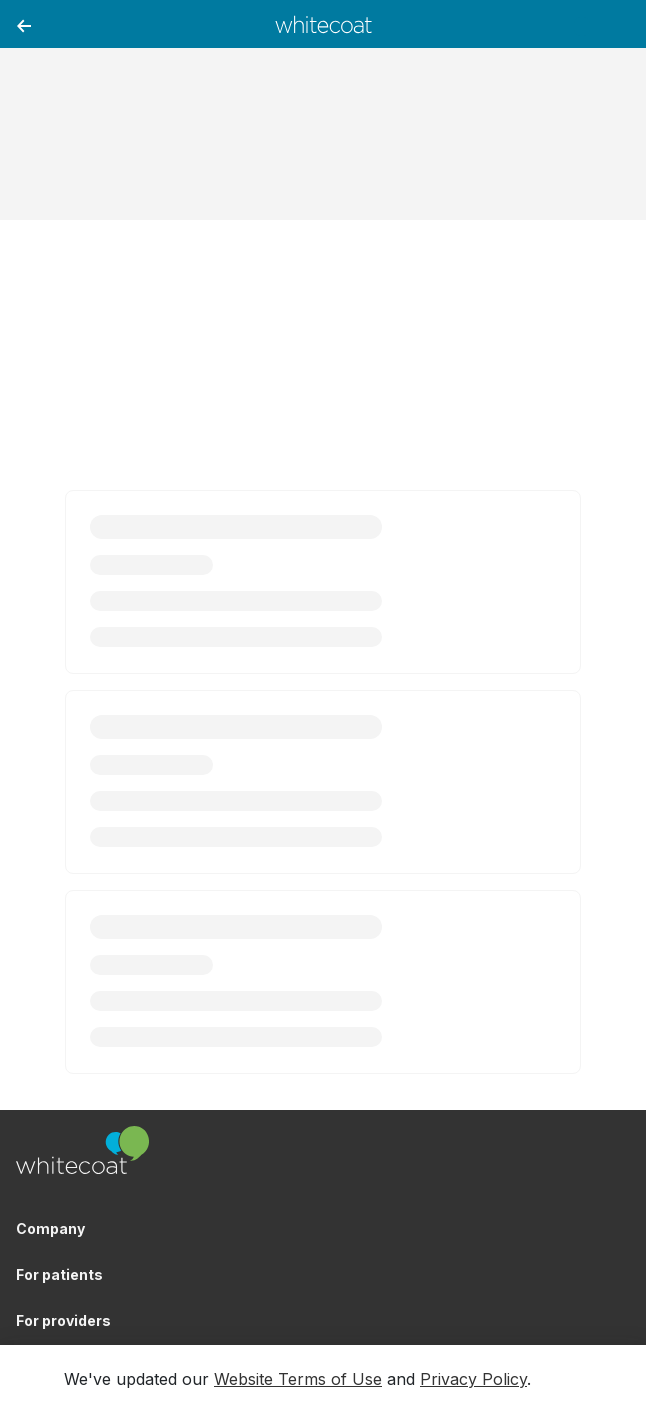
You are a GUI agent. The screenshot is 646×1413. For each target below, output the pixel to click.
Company (50, 1228)
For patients (59, 1274)
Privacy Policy (473, 1379)
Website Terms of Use (298, 1379)
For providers (63, 1320)
